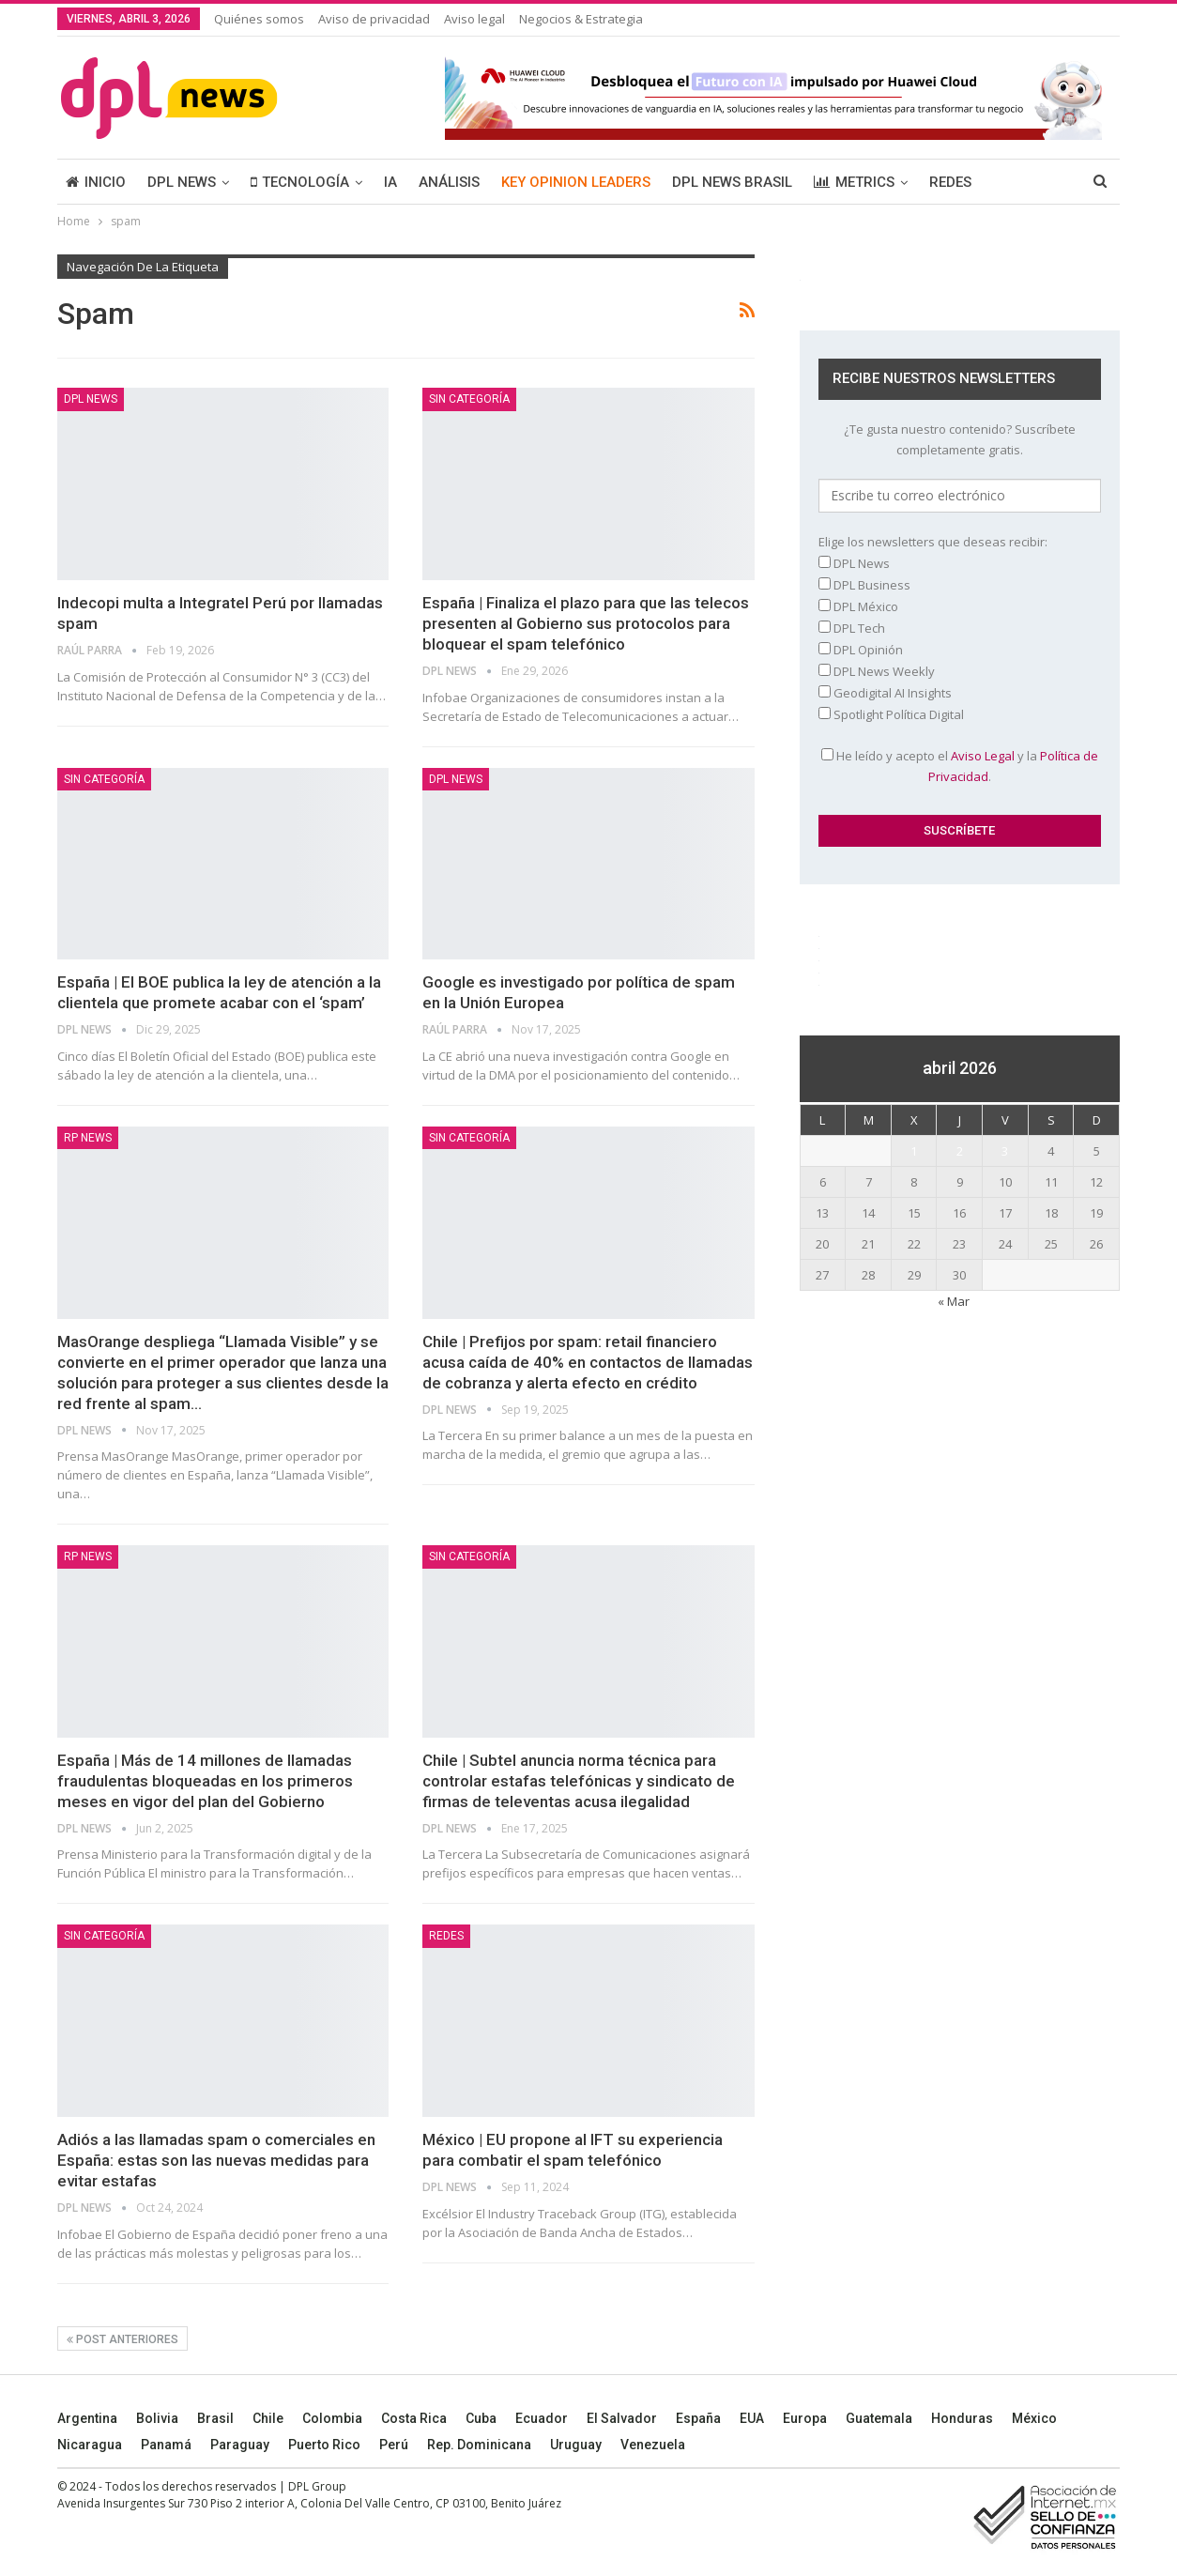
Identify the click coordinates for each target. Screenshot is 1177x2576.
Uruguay (576, 2444)
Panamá (166, 2444)
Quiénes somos (259, 18)
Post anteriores (122, 2339)
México (1034, 2418)
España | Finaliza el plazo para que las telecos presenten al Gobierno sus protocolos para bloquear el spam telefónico (585, 623)
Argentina (87, 2418)
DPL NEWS (181, 182)
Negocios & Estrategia (581, 18)
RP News (88, 1137)
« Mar (954, 1301)
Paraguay (239, 2444)
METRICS (854, 182)
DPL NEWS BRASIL (732, 182)
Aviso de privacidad (374, 18)
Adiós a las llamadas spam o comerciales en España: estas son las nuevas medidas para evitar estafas (216, 2160)
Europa (805, 2418)
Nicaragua (89, 2444)
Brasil (215, 2418)
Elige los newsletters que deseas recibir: (932, 541)
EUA (752, 2418)
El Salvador (622, 2418)
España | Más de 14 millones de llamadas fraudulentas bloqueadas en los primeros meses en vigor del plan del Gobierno (205, 1781)
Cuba (481, 2418)
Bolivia (157, 2418)
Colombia (332, 2418)
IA (390, 182)
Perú (393, 2444)
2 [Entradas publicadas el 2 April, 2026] (959, 1150)
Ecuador (541, 2418)
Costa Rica (414, 2418)
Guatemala (879, 2418)
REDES (950, 182)
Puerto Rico (324, 2444)
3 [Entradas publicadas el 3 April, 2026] (1004, 1150)
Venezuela (652, 2444)
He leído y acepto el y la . (959, 766)
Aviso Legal (983, 755)
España (698, 2418)
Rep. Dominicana (479, 2444)
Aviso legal (474, 18)
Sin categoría (469, 399)
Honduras (962, 2418)
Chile (267, 2418)
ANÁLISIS (449, 182)
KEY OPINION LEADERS (575, 182)
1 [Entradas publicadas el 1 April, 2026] (913, 1150)
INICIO (96, 182)
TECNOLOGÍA (300, 182)
